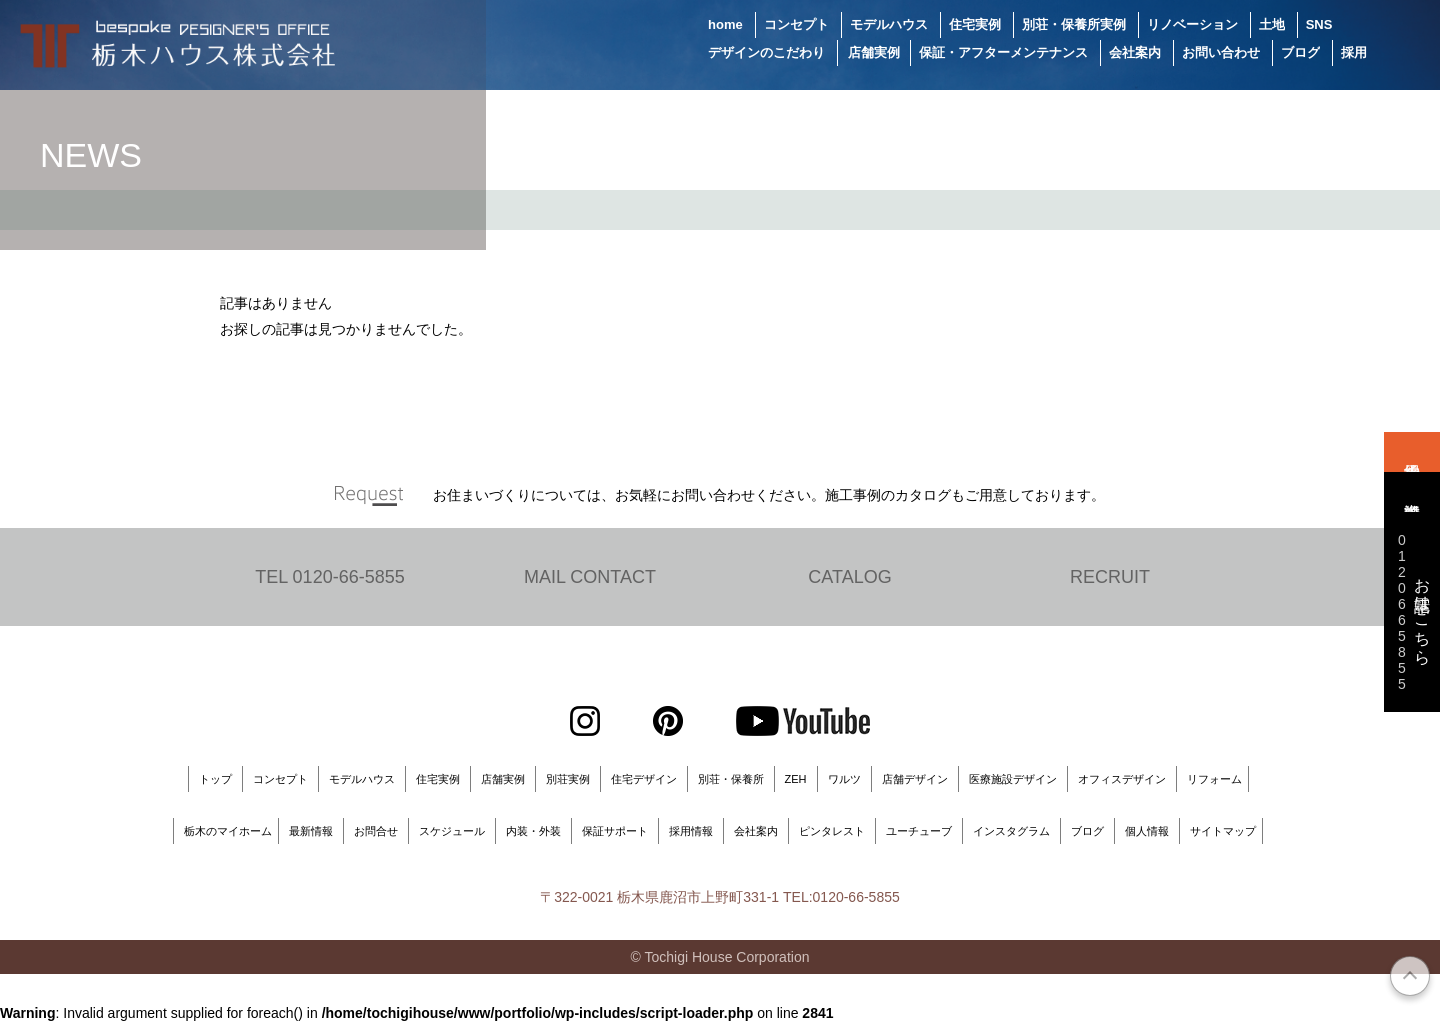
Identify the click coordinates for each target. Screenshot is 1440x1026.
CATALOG (849, 577)
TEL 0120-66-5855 (329, 577)
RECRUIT (1110, 577)
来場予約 (1412, 452)
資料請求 (1412, 492)
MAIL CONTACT (590, 577)
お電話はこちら (1411, 612)
